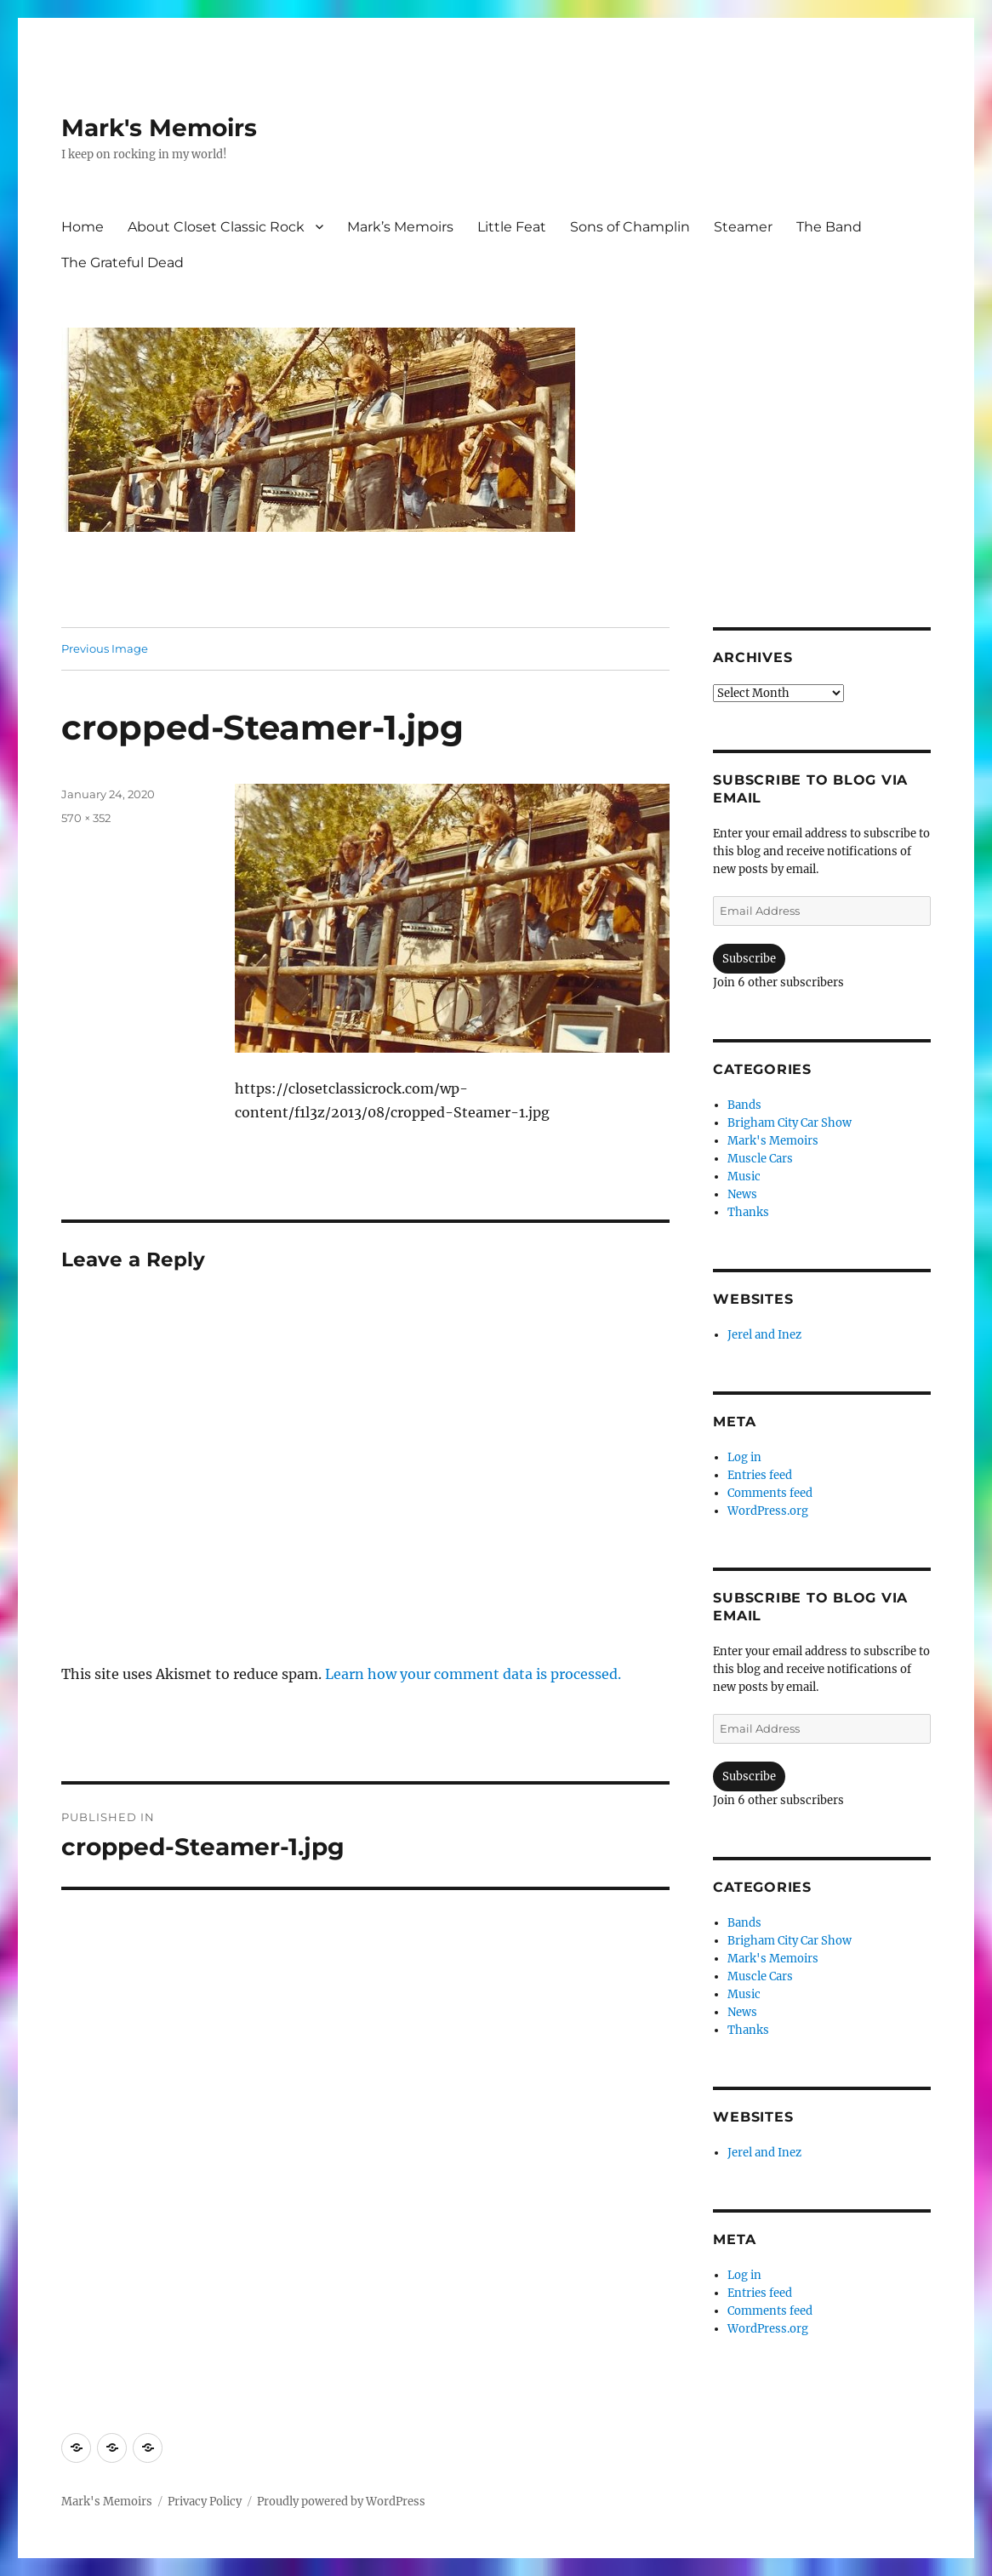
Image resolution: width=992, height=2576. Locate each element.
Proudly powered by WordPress (341, 2501)
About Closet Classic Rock (216, 227)
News (742, 1194)
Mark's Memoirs (159, 127)
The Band (829, 227)
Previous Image (104, 648)
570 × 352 (86, 818)
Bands (744, 1105)
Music (744, 1176)
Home (82, 227)
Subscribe (749, 958)
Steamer (743, 227)
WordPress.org (767, 1511)
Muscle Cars (760, 1158)
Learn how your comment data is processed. (473, 1673)
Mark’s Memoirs (400, 227)
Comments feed (769, 1493)
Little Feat (511, 227)
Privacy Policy (205, 2501)
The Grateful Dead (122, 262)
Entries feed (759, 1475)
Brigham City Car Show (789, 1123)
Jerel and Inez (764, 1335)
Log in (744, 1457)
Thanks (748, 1212)
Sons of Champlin (630, 227)
